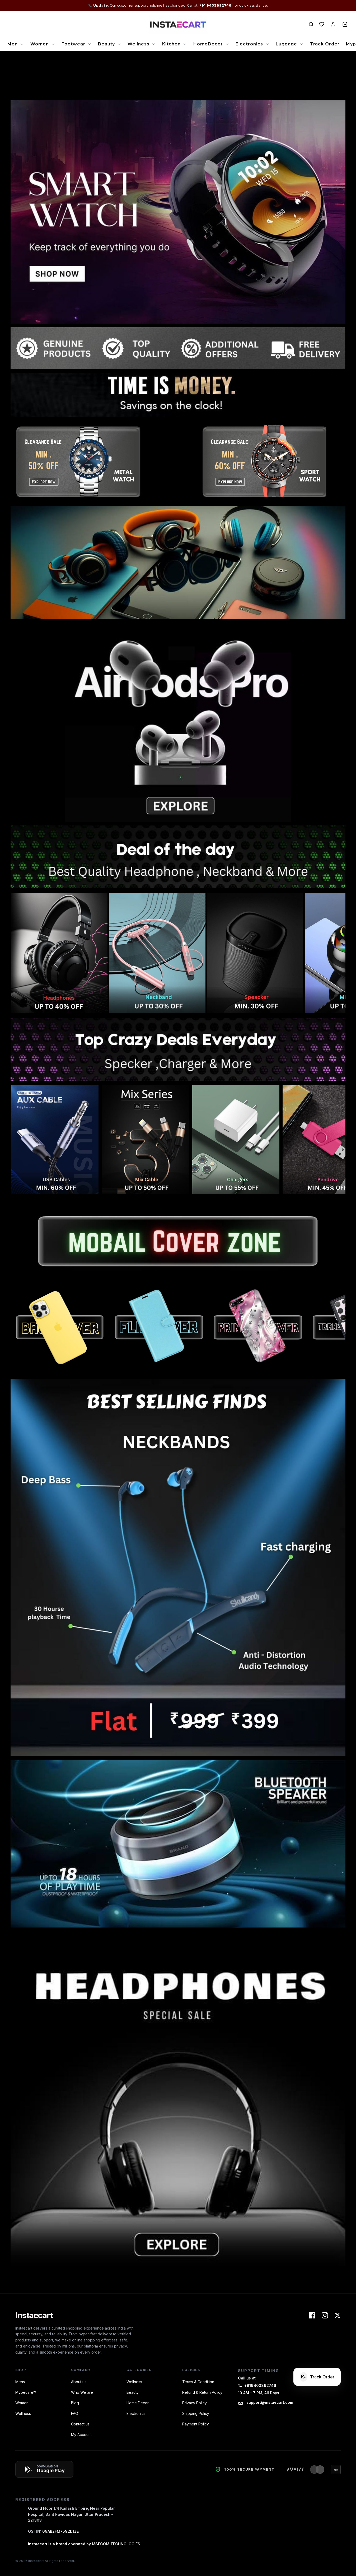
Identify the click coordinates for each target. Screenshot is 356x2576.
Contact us (80, 2424)
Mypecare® (25, 2392)
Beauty (106, 43)
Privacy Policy (194, 2403)
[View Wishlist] (321, 24)
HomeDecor (208, 43)
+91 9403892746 (215, 5)
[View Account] (333, 24)
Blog (75, 2403)
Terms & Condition (198, 2381)
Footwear (73, 43)
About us (78, 2381)
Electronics (249, 43)
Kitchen (171, 43)
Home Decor (138, 2403)
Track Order (325, 43)
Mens (20, 2381)
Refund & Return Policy (202, 2392)
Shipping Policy (195, 2413)
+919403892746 (257, 2385)
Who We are (82, 2392)
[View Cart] (345, 24)
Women (39, 43)
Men (12, 43)
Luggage (286, 43)
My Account (81, 2434)
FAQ (74, 2413)
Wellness (138, 43)
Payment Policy (195, 2424)
